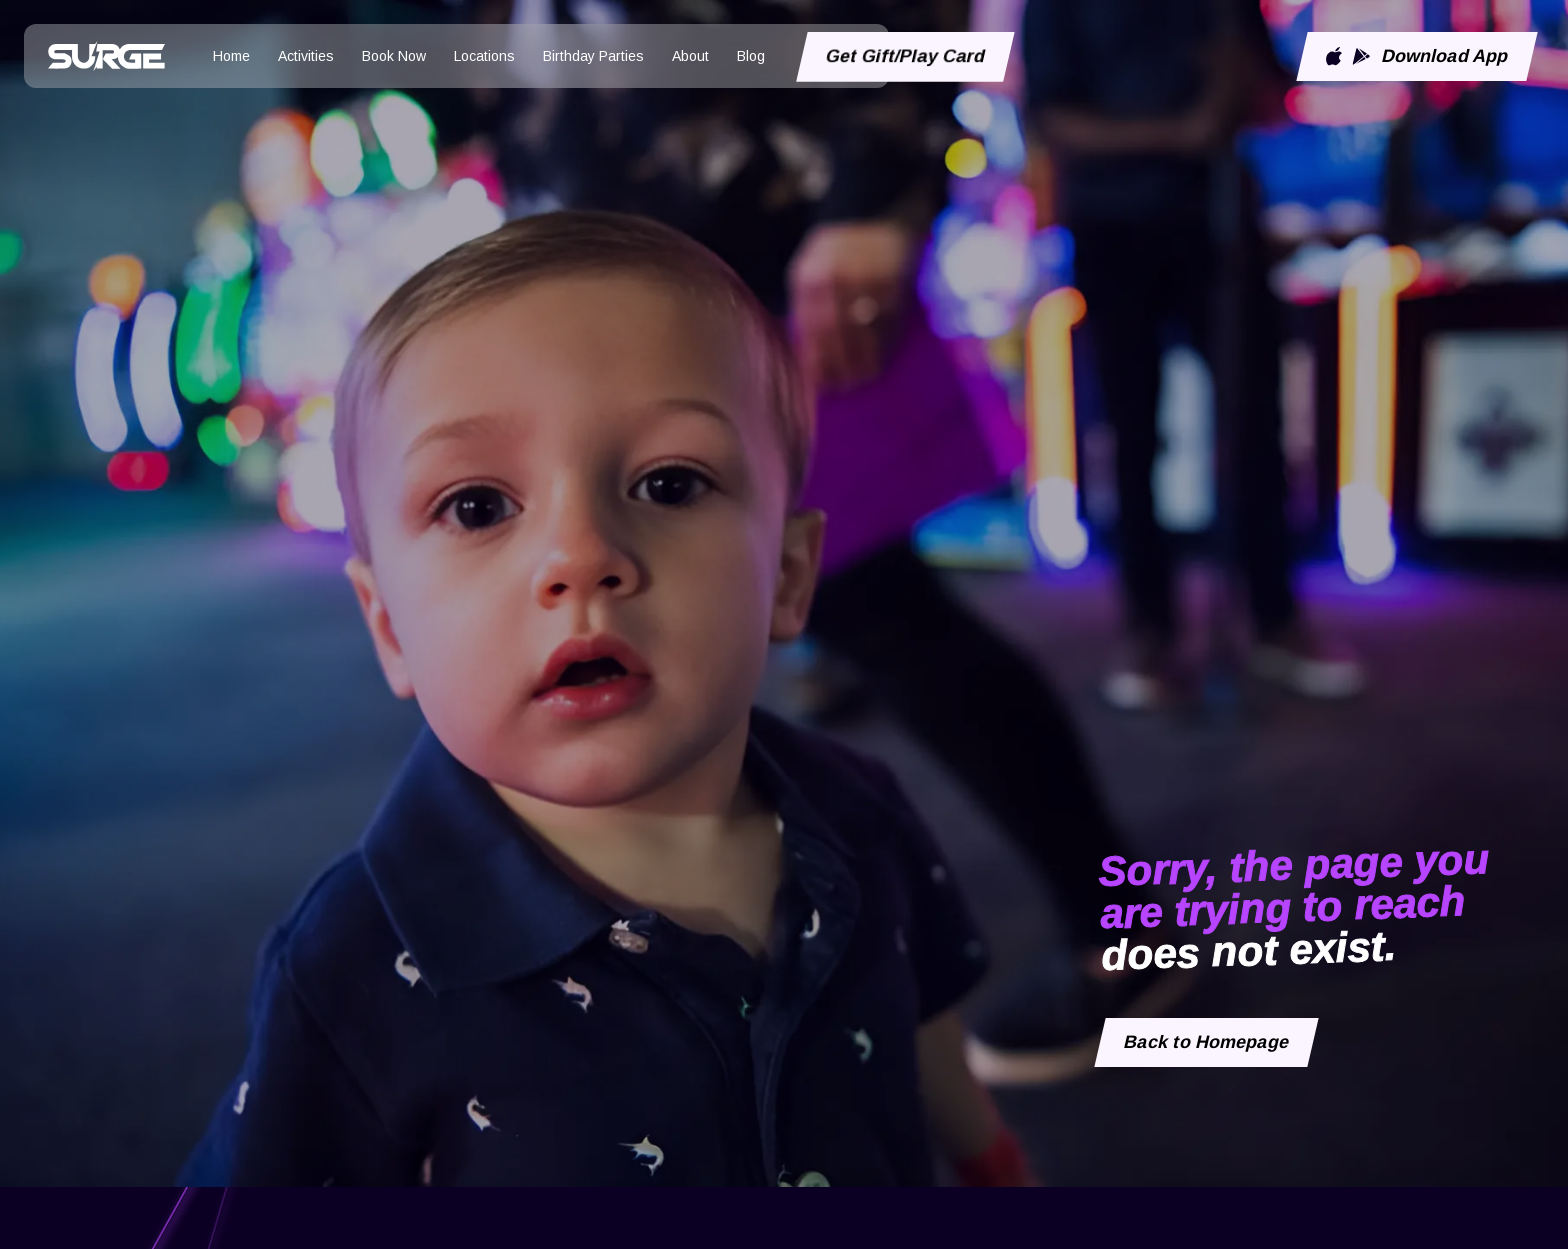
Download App (1417, 56)
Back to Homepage (1207, 1042)
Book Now (394, 56)
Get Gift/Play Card (906, 56)
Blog (751, 56)
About (690, 56)
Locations (484, 56)
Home (231, 56)
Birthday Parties (593, 56)
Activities (306, 56)
